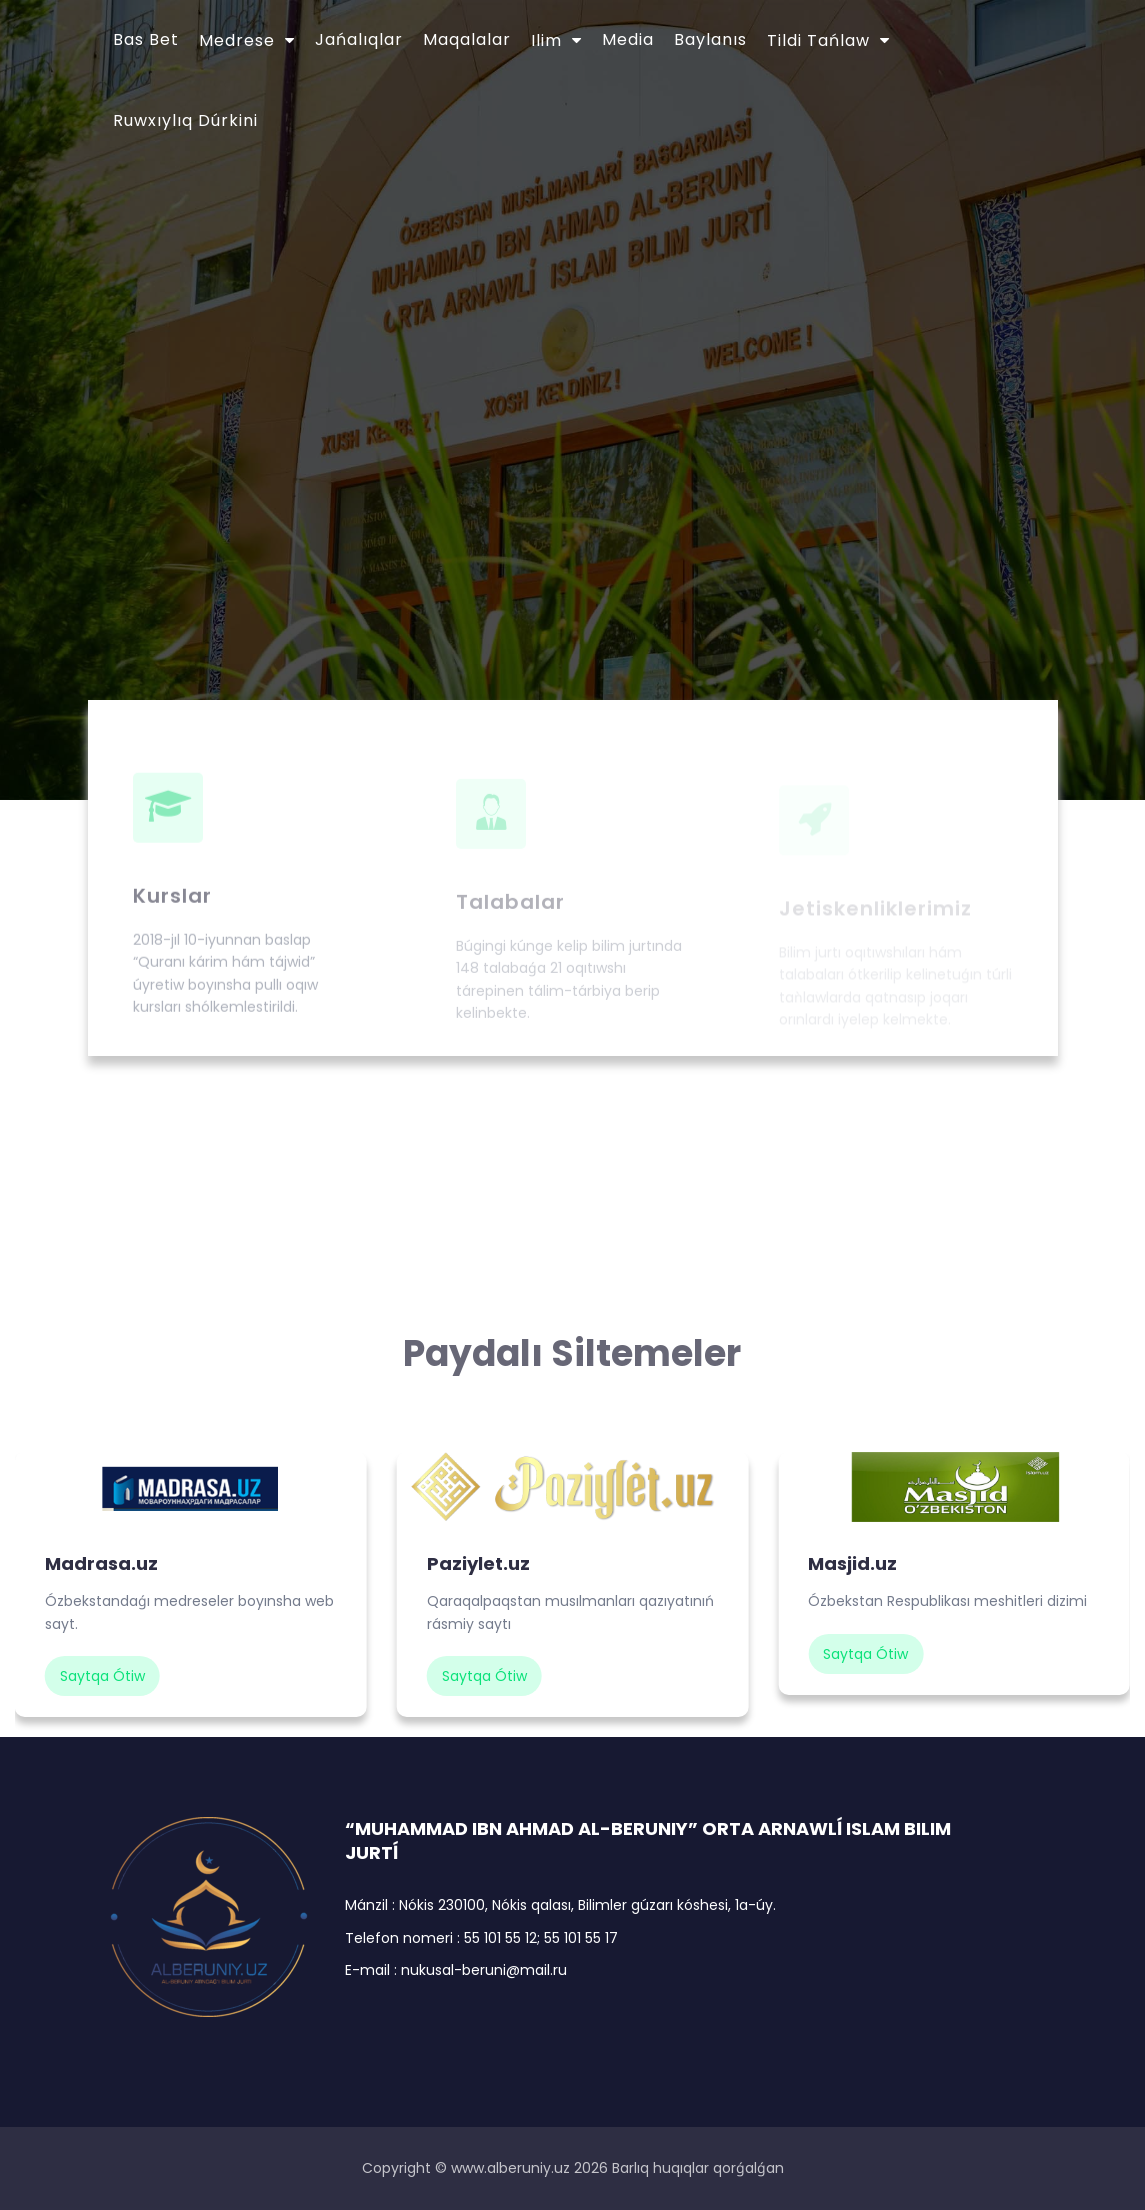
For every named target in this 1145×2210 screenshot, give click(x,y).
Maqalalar (467, 39)
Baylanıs (710, 39)
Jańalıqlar (359, 39)
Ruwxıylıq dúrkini (185, 120)
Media (628, 39)
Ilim (546, 40)
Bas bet (146, 39)
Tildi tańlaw (818, 40)
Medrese (237, 40)
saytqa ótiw (102, 1676)
